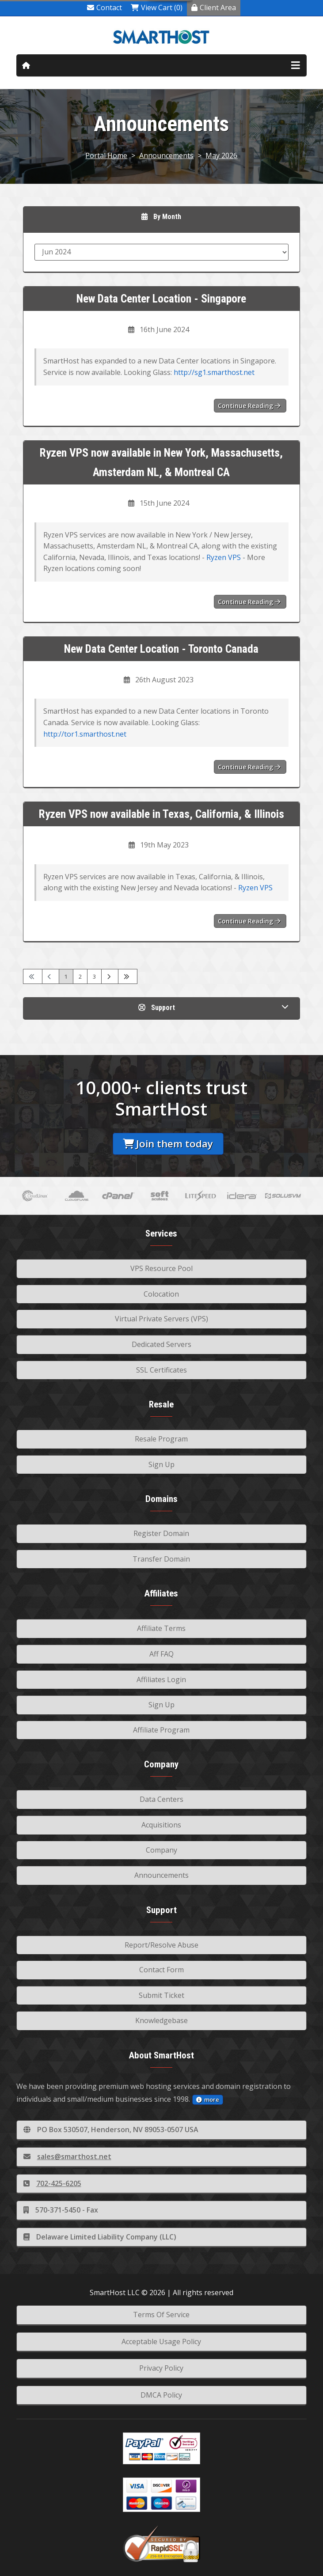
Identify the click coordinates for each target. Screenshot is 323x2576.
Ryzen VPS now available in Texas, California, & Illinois (161, 814)
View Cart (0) (156, 7)
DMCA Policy (161, 2395)
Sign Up (161, 1464)
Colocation (161, 1294)
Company (161, 1850)
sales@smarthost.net (67, 2156)
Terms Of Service (161, 2314)
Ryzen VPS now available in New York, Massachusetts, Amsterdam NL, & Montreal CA (161, 462)
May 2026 (221, 155)
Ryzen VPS (223, 557)
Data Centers (161, 1799)
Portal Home (106, 155)
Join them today (168, 1143)
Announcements (166, 155)
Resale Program (161, 1439)
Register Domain (161, 1533)
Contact (104, 7)
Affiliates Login (161, 1679)
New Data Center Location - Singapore (161, 298)
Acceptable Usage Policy (161, 2341)
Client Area (213, 7)
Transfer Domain (161, 1559)
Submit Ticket (161, 1995)
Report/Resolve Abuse (161, 1945)
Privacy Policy (161, 2368)
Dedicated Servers (161, 1344)
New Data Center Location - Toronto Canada (161, 648)
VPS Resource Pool (161, 1268)
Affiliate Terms (161, 1628)
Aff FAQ (161, 1654)
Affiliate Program (161, 1730)
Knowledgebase (161, 2020)
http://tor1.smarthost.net (84, 734)
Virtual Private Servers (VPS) (161, 1319)
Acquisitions (161, 1825)
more (207, 2099)
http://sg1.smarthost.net (214, 372)
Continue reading (249, 405)
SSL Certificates (161, 1370)
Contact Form (161, 1970)
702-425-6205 (52, 2183)
